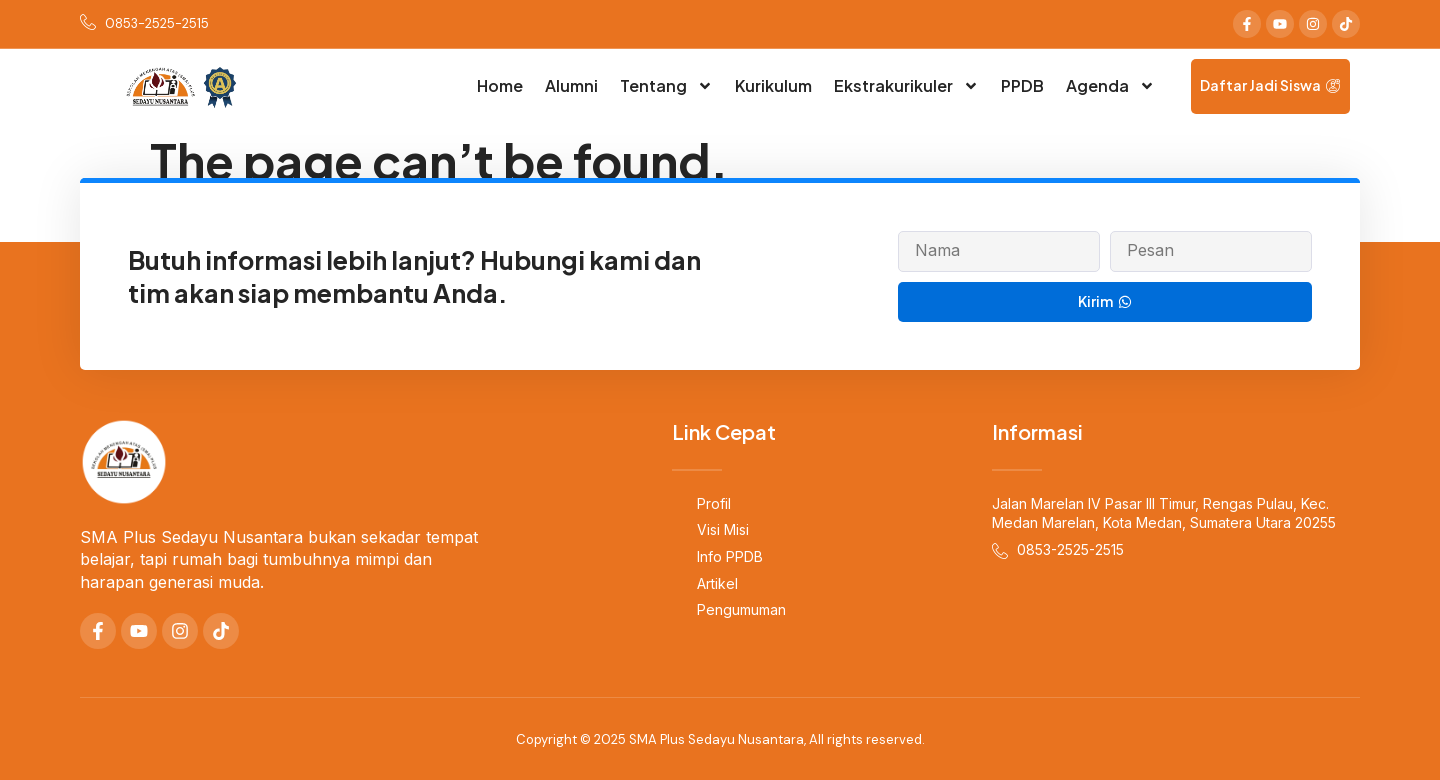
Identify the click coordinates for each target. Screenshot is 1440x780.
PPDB (1022, 85)
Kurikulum (773, 85)
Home (500, 85)
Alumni (571, 85)
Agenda (1110, 86)
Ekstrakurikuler (906, 86)
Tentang (666, 86)
